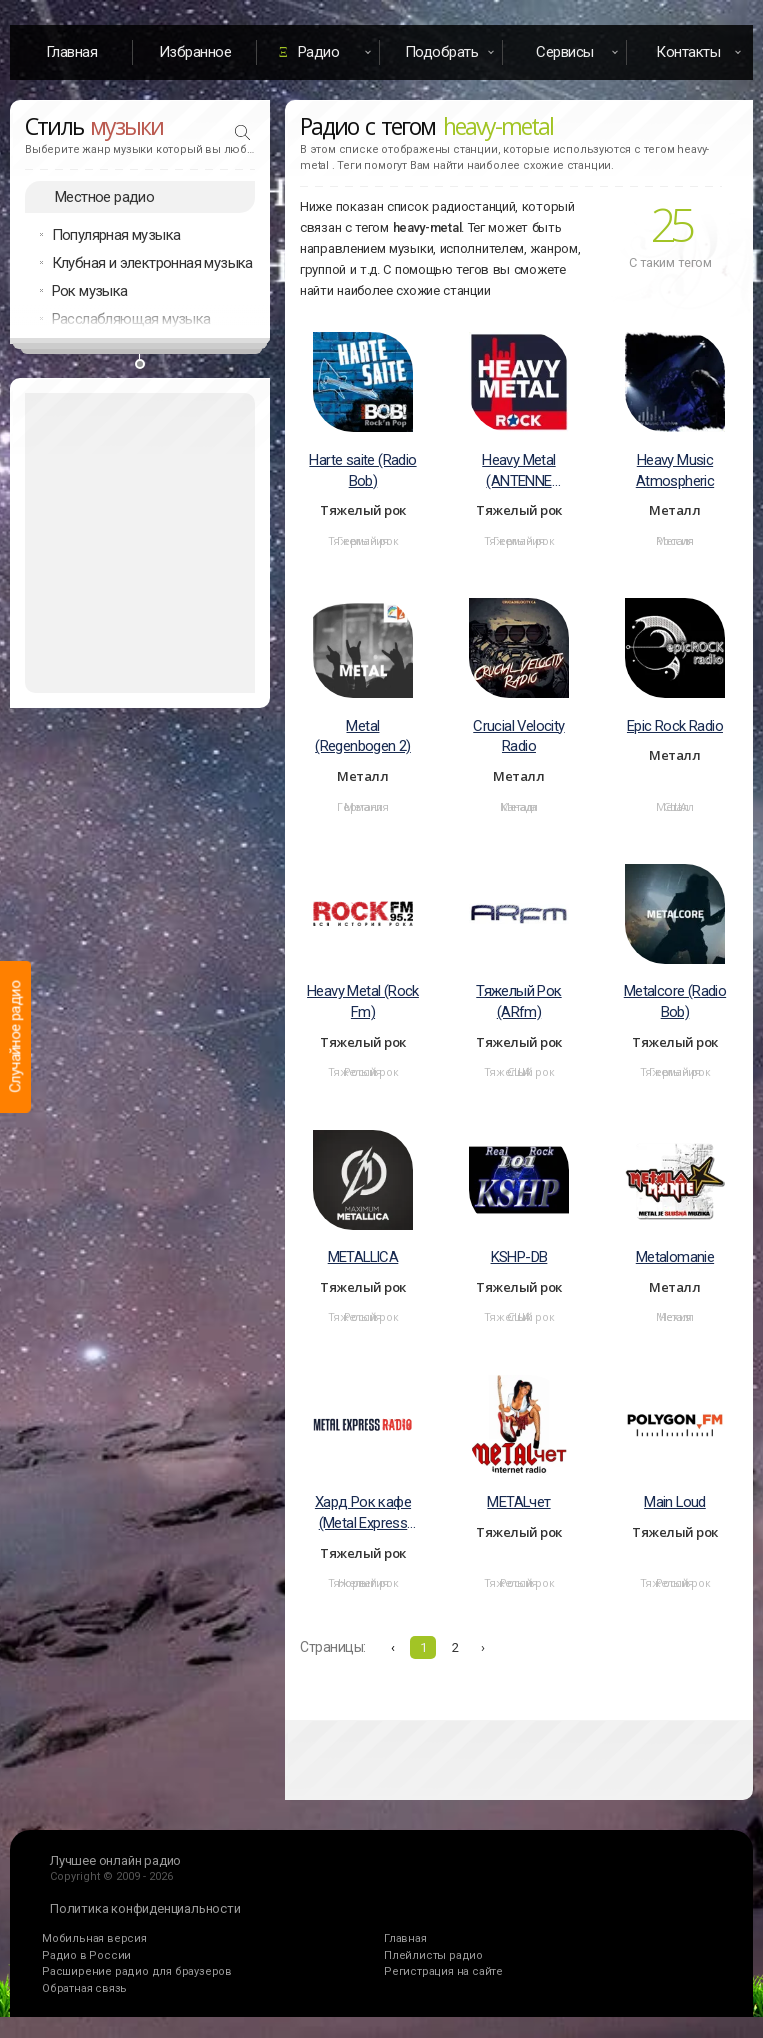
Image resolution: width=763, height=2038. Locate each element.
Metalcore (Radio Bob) (675, 1001)
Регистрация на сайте (443, 1971)
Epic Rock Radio (675, 726)
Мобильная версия (94, 1938)
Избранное (195, 52)
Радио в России (86, 1955)
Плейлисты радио (433, 1955)
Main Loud (675, 1502)
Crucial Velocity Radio (518, 736)
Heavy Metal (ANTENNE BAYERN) (518, 471)
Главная (72, 52)
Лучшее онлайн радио (115, 1860)
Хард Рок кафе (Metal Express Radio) (363, 1513)
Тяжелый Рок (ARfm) (518, 1001)
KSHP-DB (519, 1257)
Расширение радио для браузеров (137, 1971)
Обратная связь (84, 1988)
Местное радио (104, 197)
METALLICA (363, 1257)
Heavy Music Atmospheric (675, 470)
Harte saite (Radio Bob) (362, 470)
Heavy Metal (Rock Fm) (363, 1001)
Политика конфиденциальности (145, 1908)
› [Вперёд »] (483, 1647)
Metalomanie (675, 1257)
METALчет (518, 1502)
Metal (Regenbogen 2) (363, 736)
